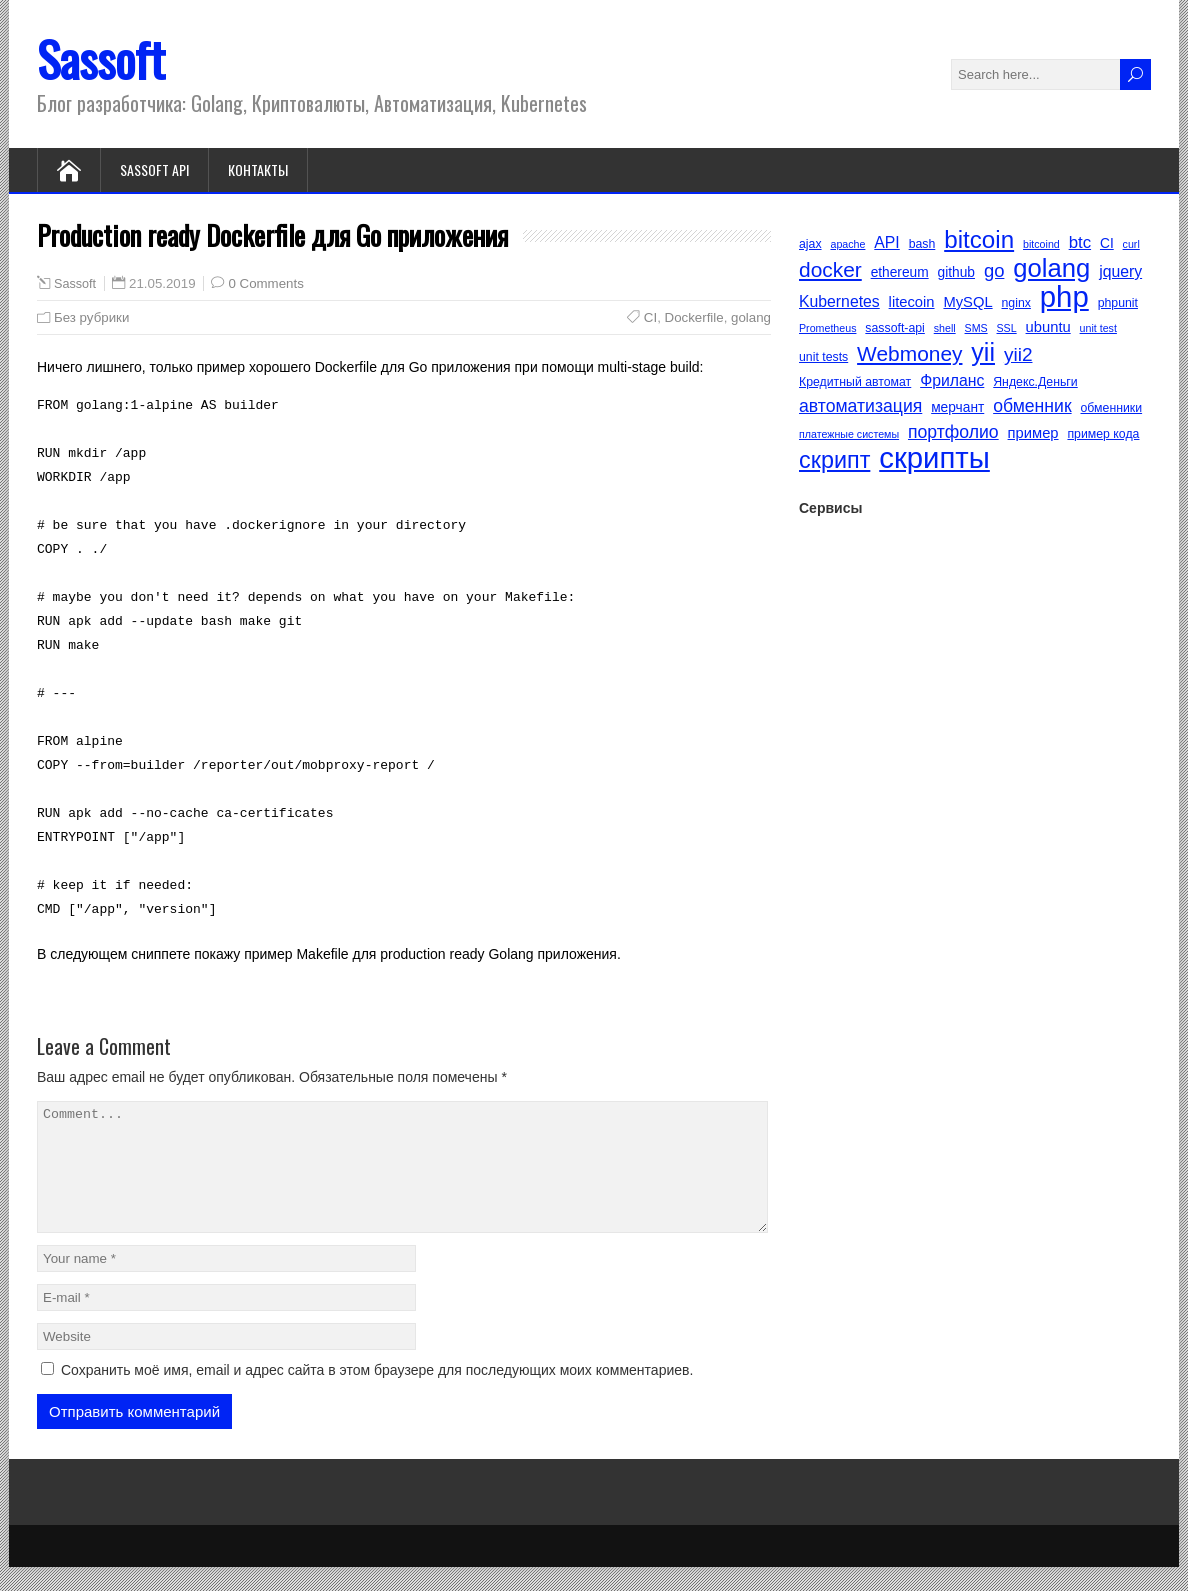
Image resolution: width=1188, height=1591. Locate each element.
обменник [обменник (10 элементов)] (1032, 406)
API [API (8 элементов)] (886, 242)
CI (650, 317)
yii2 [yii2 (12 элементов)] (1018, 354)
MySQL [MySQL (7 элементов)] (967, 302)
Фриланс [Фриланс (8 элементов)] (952, 380)
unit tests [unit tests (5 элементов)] (823, 357)
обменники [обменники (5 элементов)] (1112, 408)
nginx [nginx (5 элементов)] (1016, 303)
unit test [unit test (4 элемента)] (1098, 328)
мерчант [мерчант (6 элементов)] (957, 407)
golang (751, 317)
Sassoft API (154, 169)
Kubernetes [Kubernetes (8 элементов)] (839, 301)
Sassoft (101, 58)
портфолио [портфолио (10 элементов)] (953, 432)
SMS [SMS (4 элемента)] (976, 328)
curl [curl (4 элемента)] (1131, 244)
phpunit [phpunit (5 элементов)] (1118, 303)
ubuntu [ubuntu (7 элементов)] (1048, 327)
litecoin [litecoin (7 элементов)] (912, 302)
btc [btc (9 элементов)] (1080, 242)
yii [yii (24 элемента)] (983, 352)
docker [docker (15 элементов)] (830, 269)
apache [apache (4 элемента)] (847, 244)
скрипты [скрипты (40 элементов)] (934, 458)
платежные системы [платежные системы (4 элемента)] (849, 434)
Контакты (258, 169)
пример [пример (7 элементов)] (1033, 433)
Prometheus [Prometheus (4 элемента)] (827, 328)
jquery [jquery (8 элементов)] (1120, 271)
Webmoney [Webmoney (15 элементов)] (909, 353)
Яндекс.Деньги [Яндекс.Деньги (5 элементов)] (1035, 382)
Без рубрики (91, 317)
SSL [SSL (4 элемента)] (1007, 328)
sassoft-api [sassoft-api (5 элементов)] (894, 328)
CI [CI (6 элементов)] (1107, 243)
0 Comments (265, 283)
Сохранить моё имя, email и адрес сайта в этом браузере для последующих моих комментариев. (377, 1394)
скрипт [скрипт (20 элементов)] (834, 460)
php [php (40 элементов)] (1064, 297)
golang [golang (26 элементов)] (1051, 268)
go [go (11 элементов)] (994, 270)
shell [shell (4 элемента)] (945, 328)
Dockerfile (694, 317)
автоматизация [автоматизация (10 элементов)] (860, 406)
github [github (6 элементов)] (956, 272)
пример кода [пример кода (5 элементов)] (1103, 434)
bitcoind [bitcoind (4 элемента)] (1041, 244)
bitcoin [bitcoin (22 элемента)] (979, 240)
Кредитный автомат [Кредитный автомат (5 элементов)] (855, 382)
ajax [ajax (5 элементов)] (810, 244)
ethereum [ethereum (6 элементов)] (900, 272)
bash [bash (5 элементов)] (922, 244)
